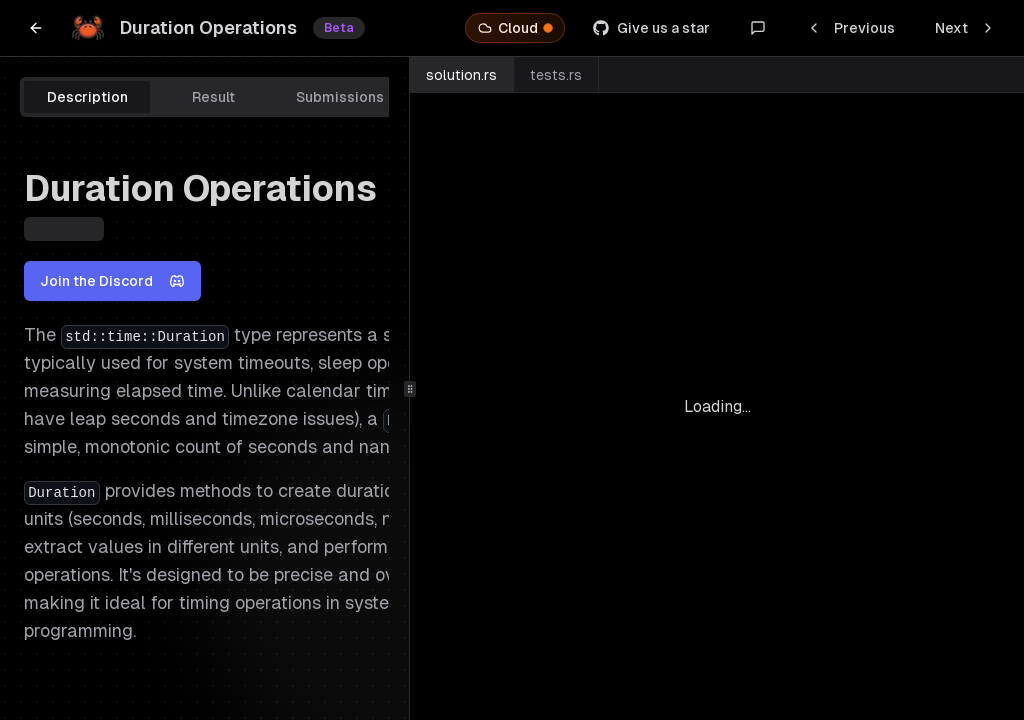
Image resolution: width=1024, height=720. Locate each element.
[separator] (409, 388)
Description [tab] (87, 97)
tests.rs (556, 75)
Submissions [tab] (340, 97)
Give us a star (651, 28)
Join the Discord (112, 281)
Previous (850, 28)
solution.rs (461, 75)
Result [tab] (213, 97)
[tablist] (276, 97)
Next (965, 28)
